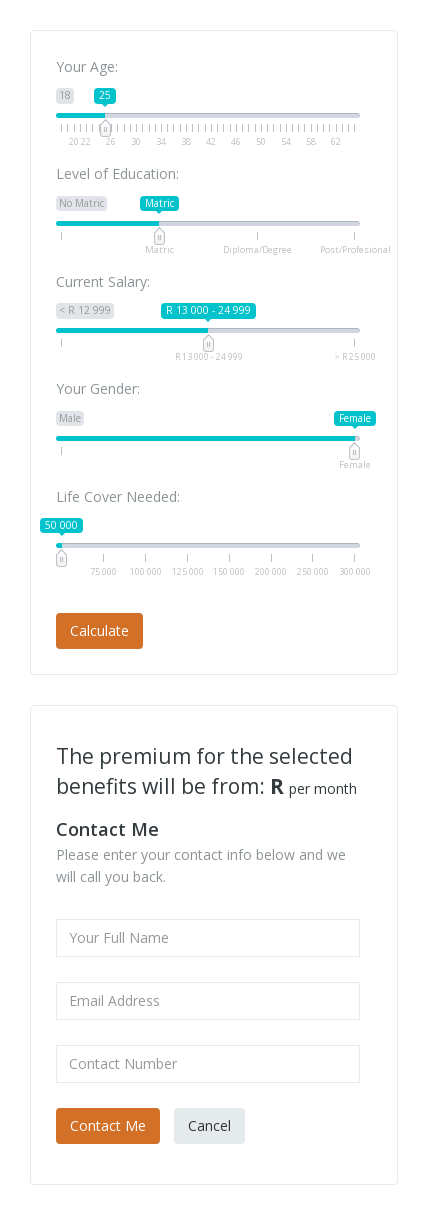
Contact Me (108, 1125)
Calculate (99, 630)
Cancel (209, 1125)
